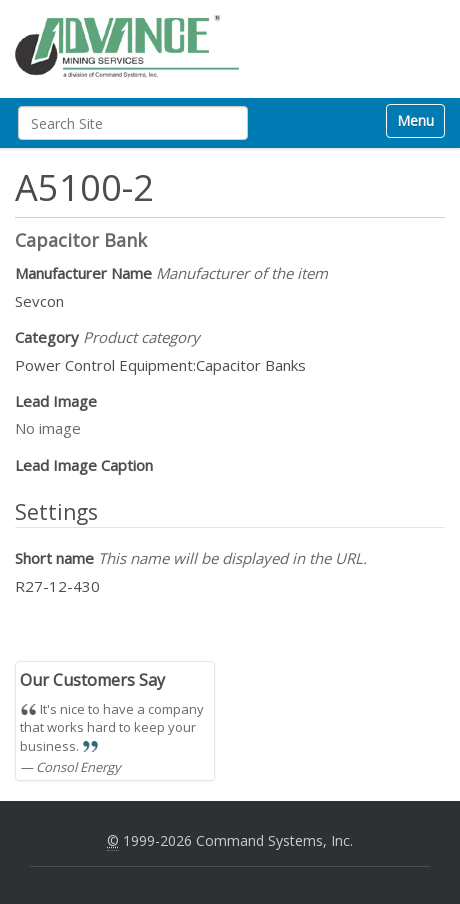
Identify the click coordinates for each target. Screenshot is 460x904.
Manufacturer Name (171, 273)
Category (107, 337)
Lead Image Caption (84, 465)
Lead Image (56, 401)
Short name (191, 558)
